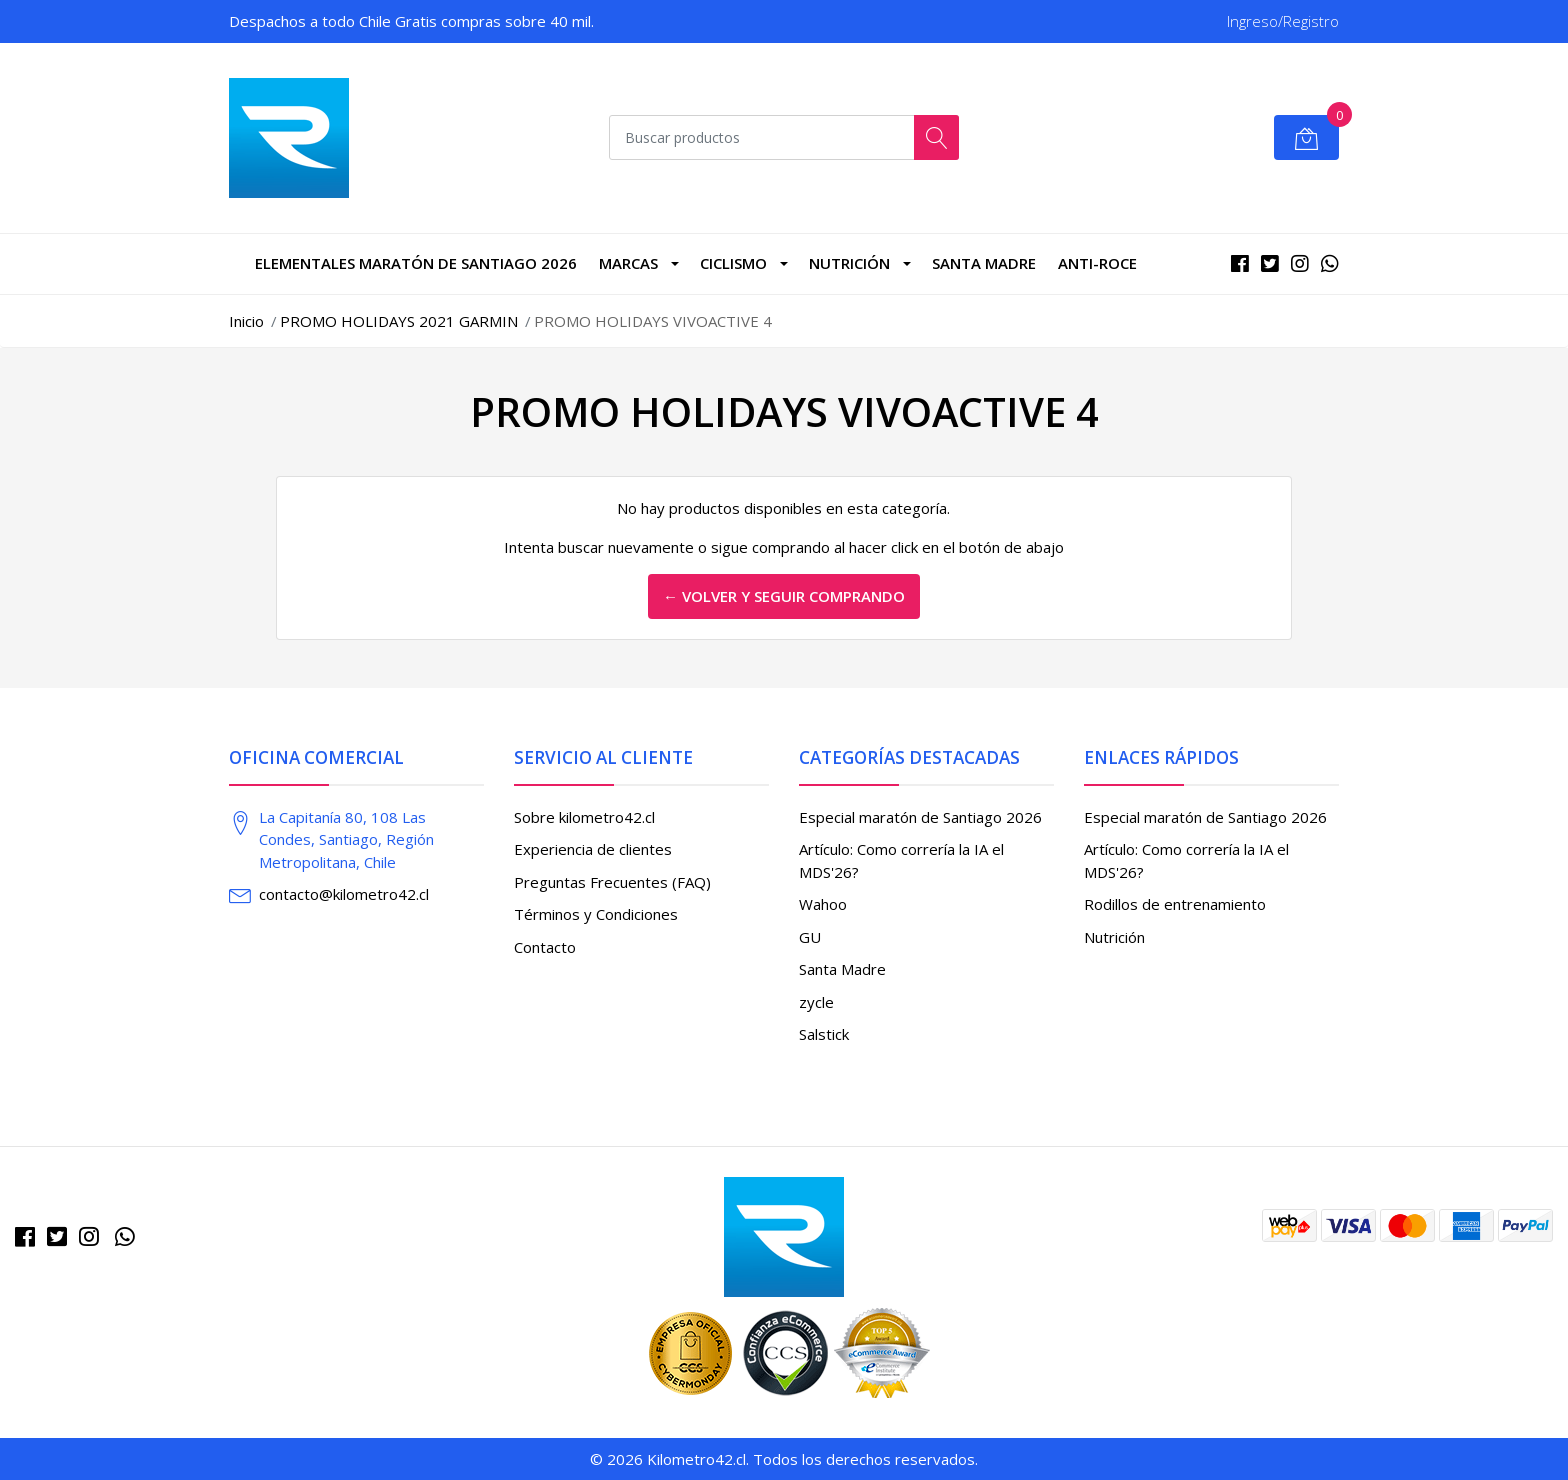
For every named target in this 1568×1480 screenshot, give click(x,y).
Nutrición (849, 263)
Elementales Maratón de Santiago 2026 (416, 263)
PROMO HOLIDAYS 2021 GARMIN (399, 321)
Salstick (824, 1034)
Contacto (545, 947)
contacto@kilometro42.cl (344, 894)
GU (810, 937)
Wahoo (823, 904)
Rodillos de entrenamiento (1175, 904)
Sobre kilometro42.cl (584, 817)
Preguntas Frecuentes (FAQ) (612, 882)
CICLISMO (733, 263)
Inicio (246, 321)
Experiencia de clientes (593, 849)
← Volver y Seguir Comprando (784, 596)
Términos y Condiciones (596, 914)
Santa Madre (984, 263)
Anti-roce (1097, 263)
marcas (628, 263)
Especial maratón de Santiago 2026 (920, 817)
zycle (816, 1002)
